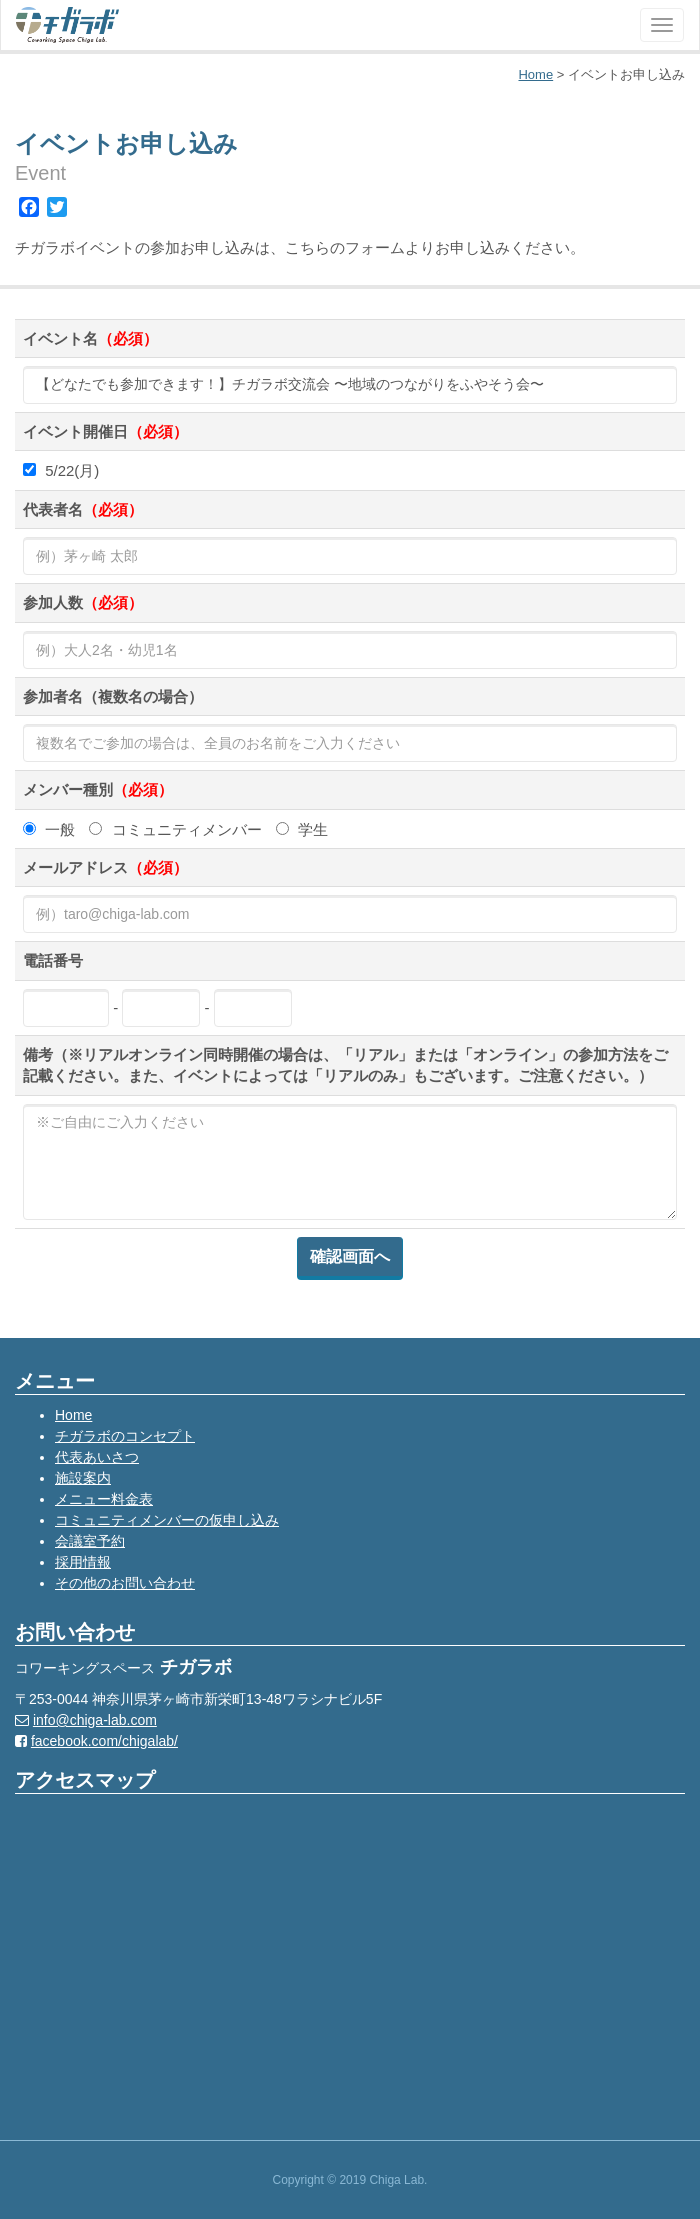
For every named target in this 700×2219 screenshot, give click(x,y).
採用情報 (83, 1562)
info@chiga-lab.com (95, 1720)
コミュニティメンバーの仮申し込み (167, 1520)
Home (73, 1415)
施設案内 (83, 1478)
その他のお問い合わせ (125, 1583)
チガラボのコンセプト (125, 1436)
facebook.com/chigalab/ (104, 1741)
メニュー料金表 (104, 1499)
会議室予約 (90, 1541)
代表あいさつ (97, 1457)
